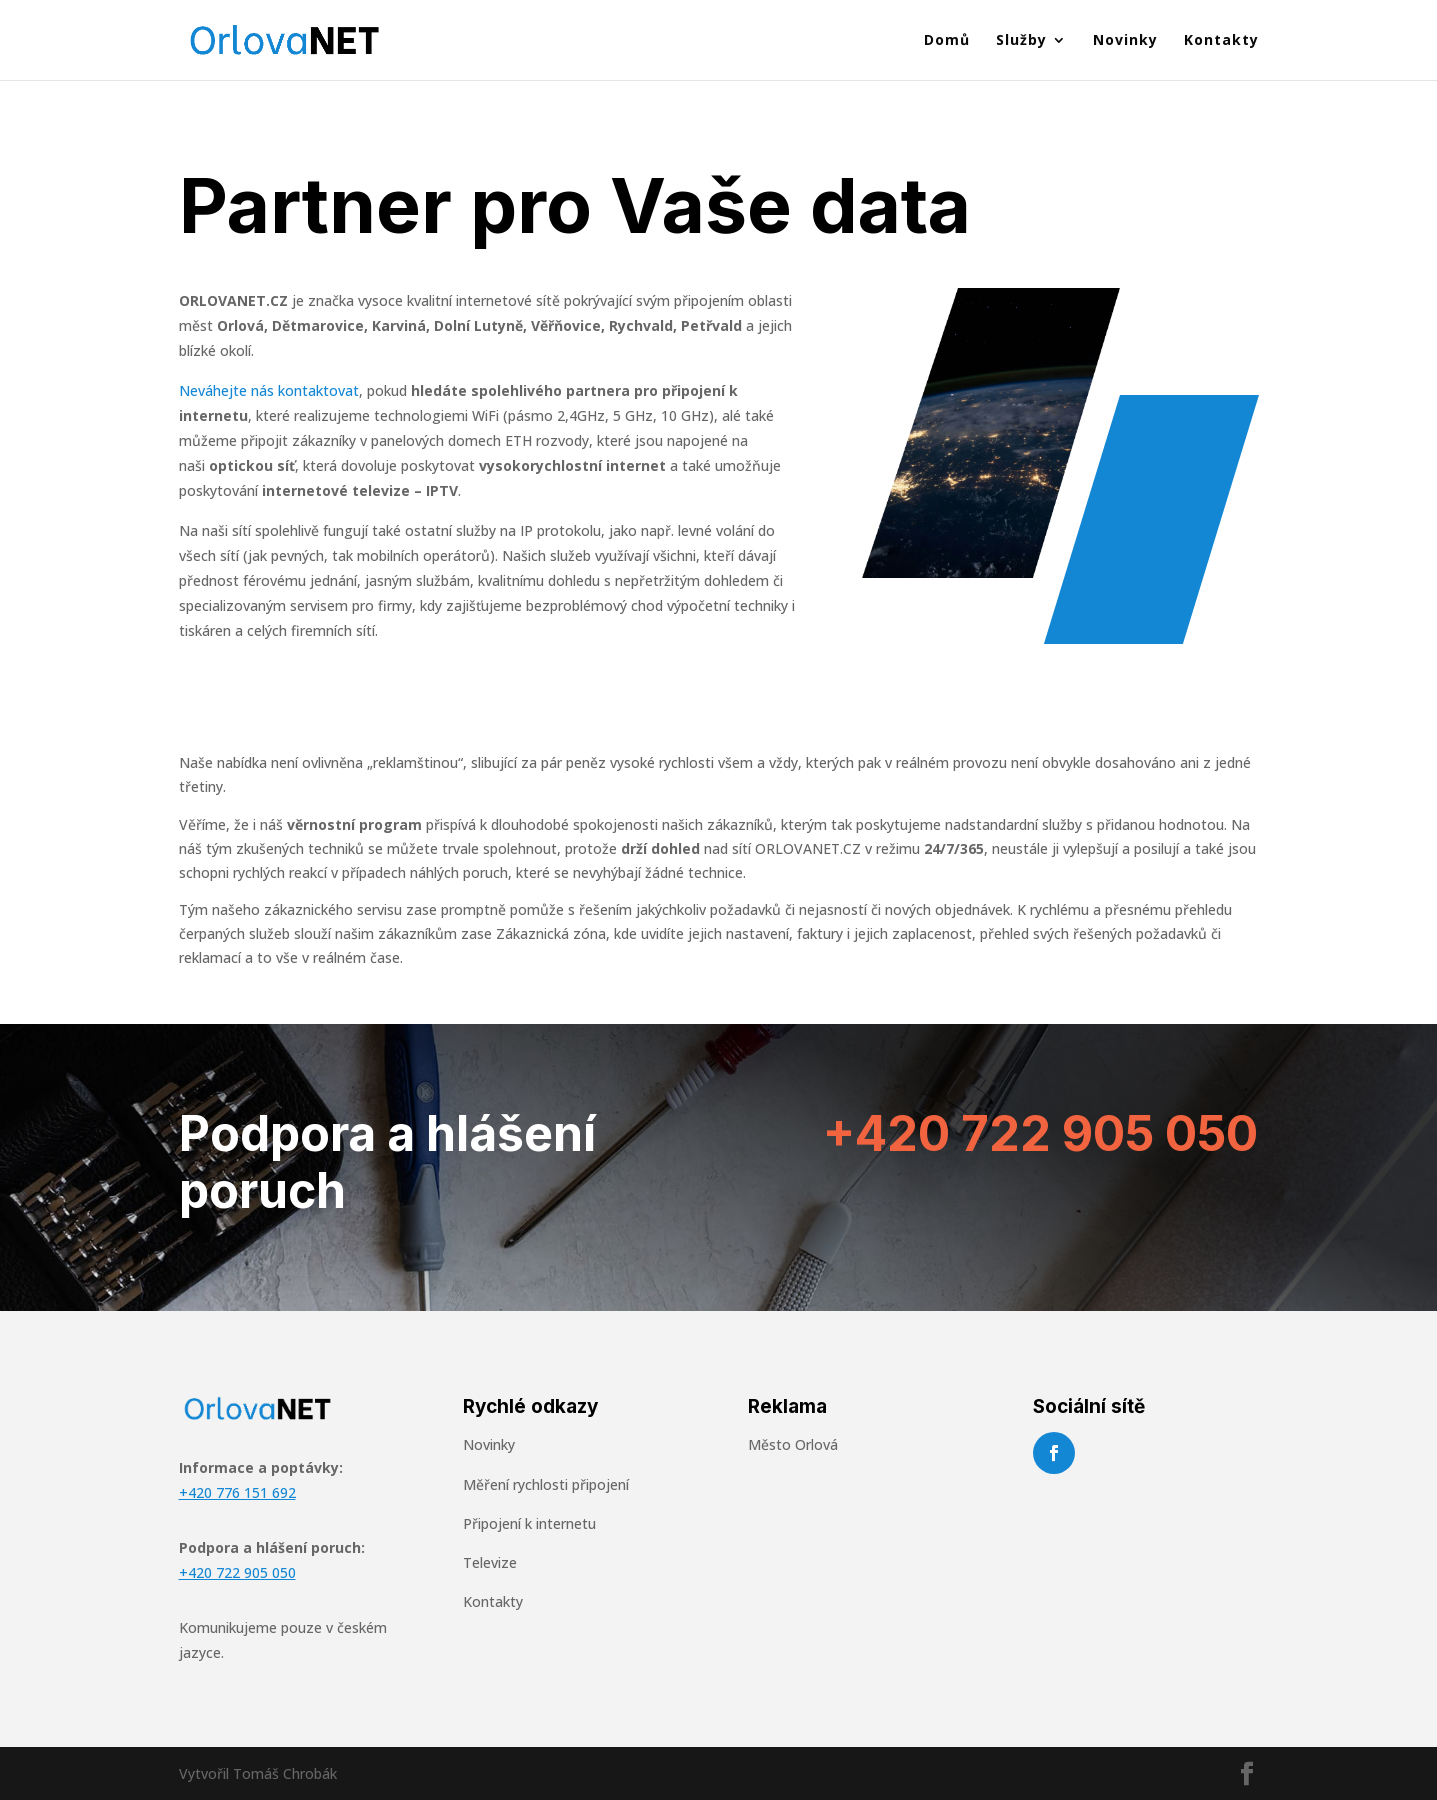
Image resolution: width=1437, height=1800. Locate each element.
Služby (1021, 41)
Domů (947, 41)
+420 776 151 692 (237, 1492)
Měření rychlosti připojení (546, 1484)
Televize (490, 1562)
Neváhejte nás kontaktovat (269, 390)
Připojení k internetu (529, 1523)
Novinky (1125, 41)
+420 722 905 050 (1040, 1133)
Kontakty (1221, 41)
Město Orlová (793, 1444)
